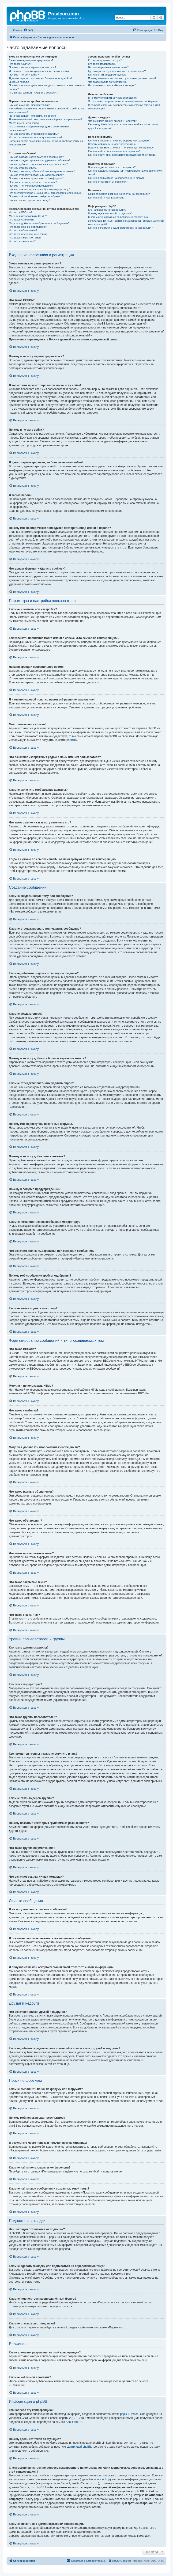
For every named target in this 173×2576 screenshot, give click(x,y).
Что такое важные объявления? (28, 226)
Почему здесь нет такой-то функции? (110, 213)
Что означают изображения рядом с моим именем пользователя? (39, 128)
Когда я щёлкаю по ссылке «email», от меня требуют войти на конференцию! (46, 143)
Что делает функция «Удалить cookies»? (33, 92)
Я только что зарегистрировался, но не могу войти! (39, 71)
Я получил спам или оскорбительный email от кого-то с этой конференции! (124, 107)
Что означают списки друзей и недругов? (112, 120)
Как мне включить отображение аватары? (34, 133)
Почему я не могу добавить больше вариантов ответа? (42, 171)
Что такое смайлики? (21, 219)
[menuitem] (28, 30)
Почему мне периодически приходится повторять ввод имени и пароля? (47, 87)
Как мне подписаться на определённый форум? (116, 178)
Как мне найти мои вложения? (106, 197)
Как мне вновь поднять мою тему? (29, 200)
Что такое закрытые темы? (25, 237)
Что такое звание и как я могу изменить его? (35, 137)
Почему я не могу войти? (24, 74)
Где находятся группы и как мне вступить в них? (117, 71)
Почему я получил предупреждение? (31, 185)
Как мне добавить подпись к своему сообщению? (38, 164)
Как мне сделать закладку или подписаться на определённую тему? (125, 172)
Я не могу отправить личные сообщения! (112, 97)
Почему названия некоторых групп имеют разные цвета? (122, 78)
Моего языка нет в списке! (24, 123)
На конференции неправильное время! (32, 115)
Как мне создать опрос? (23, 167)
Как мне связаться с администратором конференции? (120, 227)
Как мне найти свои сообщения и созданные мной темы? (122, 154)
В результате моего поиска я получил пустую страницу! (121, 147)
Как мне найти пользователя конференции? (114, 151)
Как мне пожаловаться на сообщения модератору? (39, 189)
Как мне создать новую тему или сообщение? (36, 156)
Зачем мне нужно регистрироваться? (31, 60)
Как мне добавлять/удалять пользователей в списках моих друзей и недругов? (123, 126)
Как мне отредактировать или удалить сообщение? (39, 160)
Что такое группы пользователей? (108, 67)
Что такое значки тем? (22, 241)
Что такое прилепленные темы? (28, 234)
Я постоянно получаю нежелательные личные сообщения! (123, 101)
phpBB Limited (129, 2414)
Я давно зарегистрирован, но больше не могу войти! (40, 78)
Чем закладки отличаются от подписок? (112, 167)
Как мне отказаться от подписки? (108, 181)
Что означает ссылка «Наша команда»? (112, 85)
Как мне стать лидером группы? (107, 74)
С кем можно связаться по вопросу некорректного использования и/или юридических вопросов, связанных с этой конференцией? (126, 221)
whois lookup (102, 2479)
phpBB (71, 740)
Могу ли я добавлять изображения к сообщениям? (39, 223)
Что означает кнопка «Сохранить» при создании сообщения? (45, 192)
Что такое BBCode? (20, 212)
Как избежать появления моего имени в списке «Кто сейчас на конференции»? (46, 110)
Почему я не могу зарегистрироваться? (32, 67)
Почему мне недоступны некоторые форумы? (36, 178)
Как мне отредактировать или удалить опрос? (36, 174)
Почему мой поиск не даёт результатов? (112, 144)
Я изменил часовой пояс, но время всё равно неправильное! (45, 119)
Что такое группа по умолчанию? (108, 81)
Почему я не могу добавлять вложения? (33, 182)
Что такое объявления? (23, 230)
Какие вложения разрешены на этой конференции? (119, 193)
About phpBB (74, 2422)
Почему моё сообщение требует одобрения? (36, 196)
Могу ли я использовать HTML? (28, 216)
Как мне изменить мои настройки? (29, 105)
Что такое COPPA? (20, 63)
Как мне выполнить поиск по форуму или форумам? (119, 140)
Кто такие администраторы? (105, 60)
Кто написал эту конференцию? (107, 209)
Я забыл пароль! (19, 81)
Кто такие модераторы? (102, 63)
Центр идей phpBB (79, 2446)
